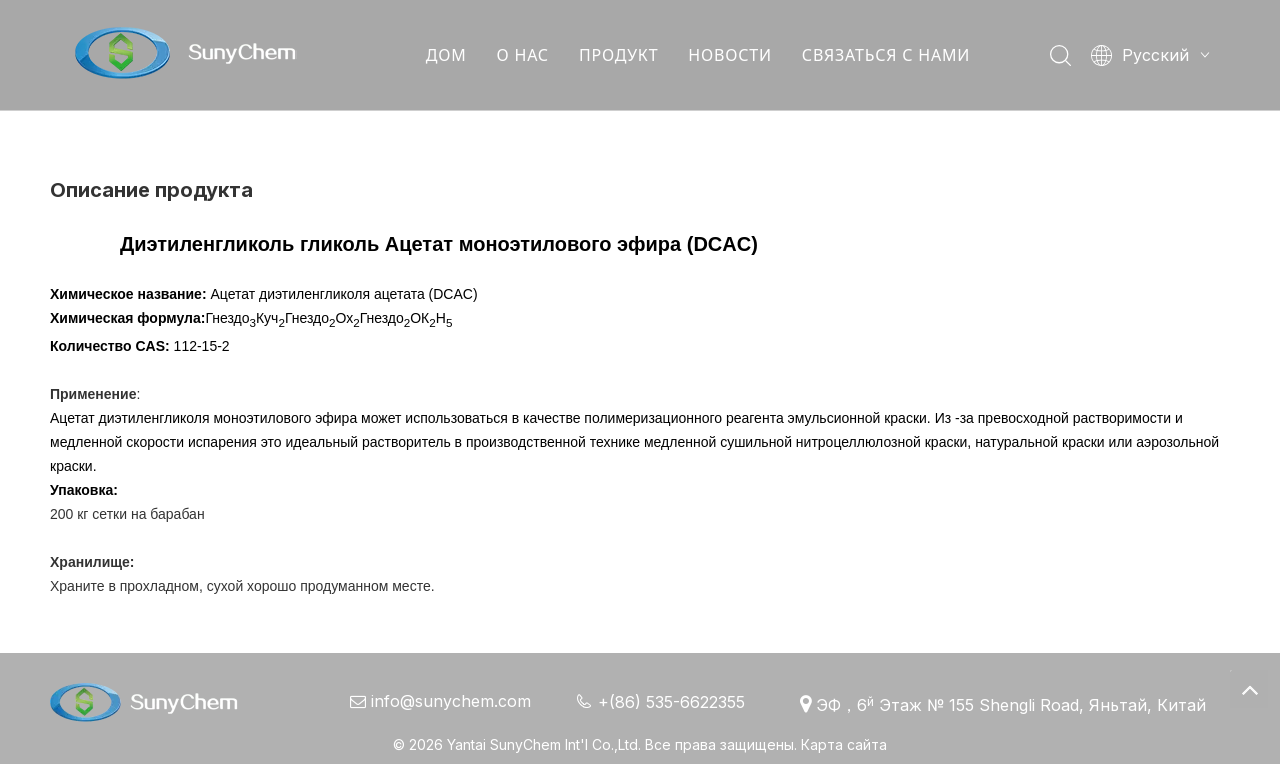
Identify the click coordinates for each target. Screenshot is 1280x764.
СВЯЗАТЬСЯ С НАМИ (885, 55)
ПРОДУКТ (617, 55)
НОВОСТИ (728, 55)
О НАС (522, 55)
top (1249, 689)
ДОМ (445, 55)
